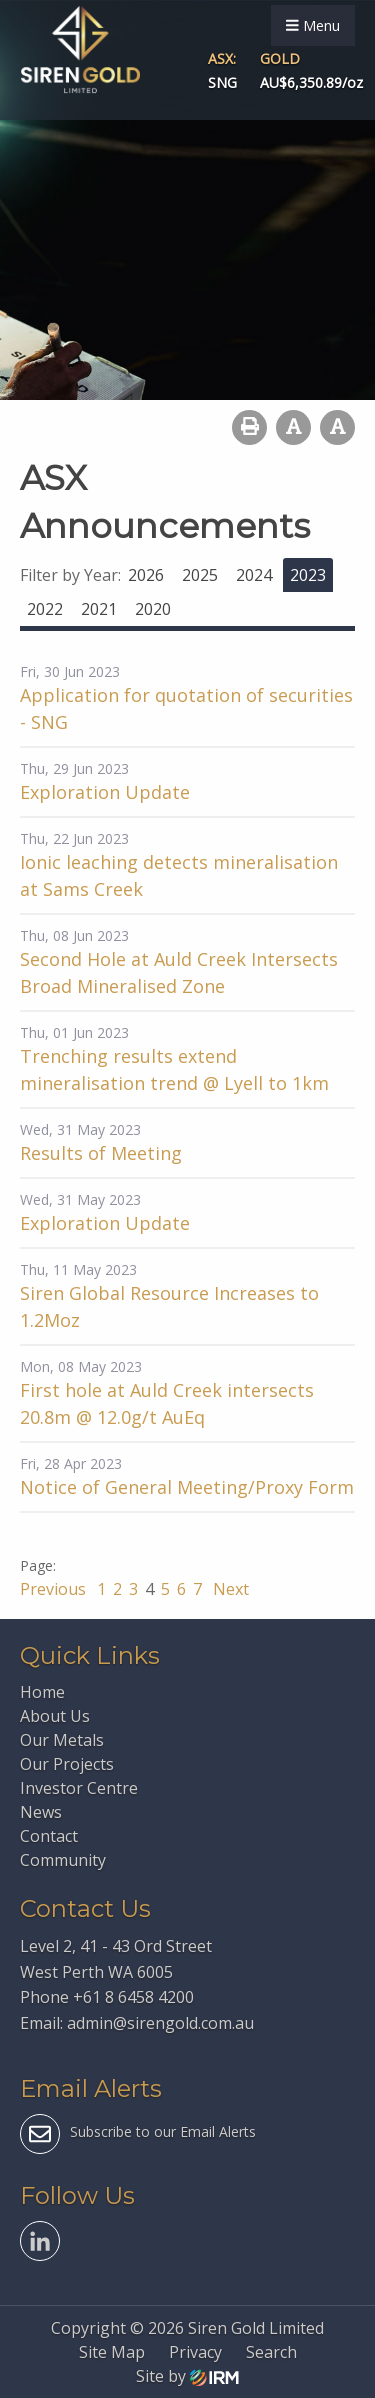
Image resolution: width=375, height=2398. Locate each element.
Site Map (112, 2352)
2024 (254, 575)
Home (42, 1692)
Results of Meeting (101, 1153)
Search (271, 2352)
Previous (55, 1589)
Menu (313, 25)
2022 (45, 609)
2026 (146, 575)
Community (63, 1860)
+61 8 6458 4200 (133, 1997)
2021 (99, 609)
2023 (308, 575)
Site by (187, 2376)
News (41, 1812)
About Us (55, 1716)
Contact (49, 1836)
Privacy (195, 2352)
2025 (200, 575)
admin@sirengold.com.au (160, 2023)
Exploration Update (105, 792)
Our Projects (67, 1764)
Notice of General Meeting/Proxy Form (187, 1487)
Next (229, 1589)
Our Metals (62, 1740)
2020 (153, 609)
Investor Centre (79, 1788)
